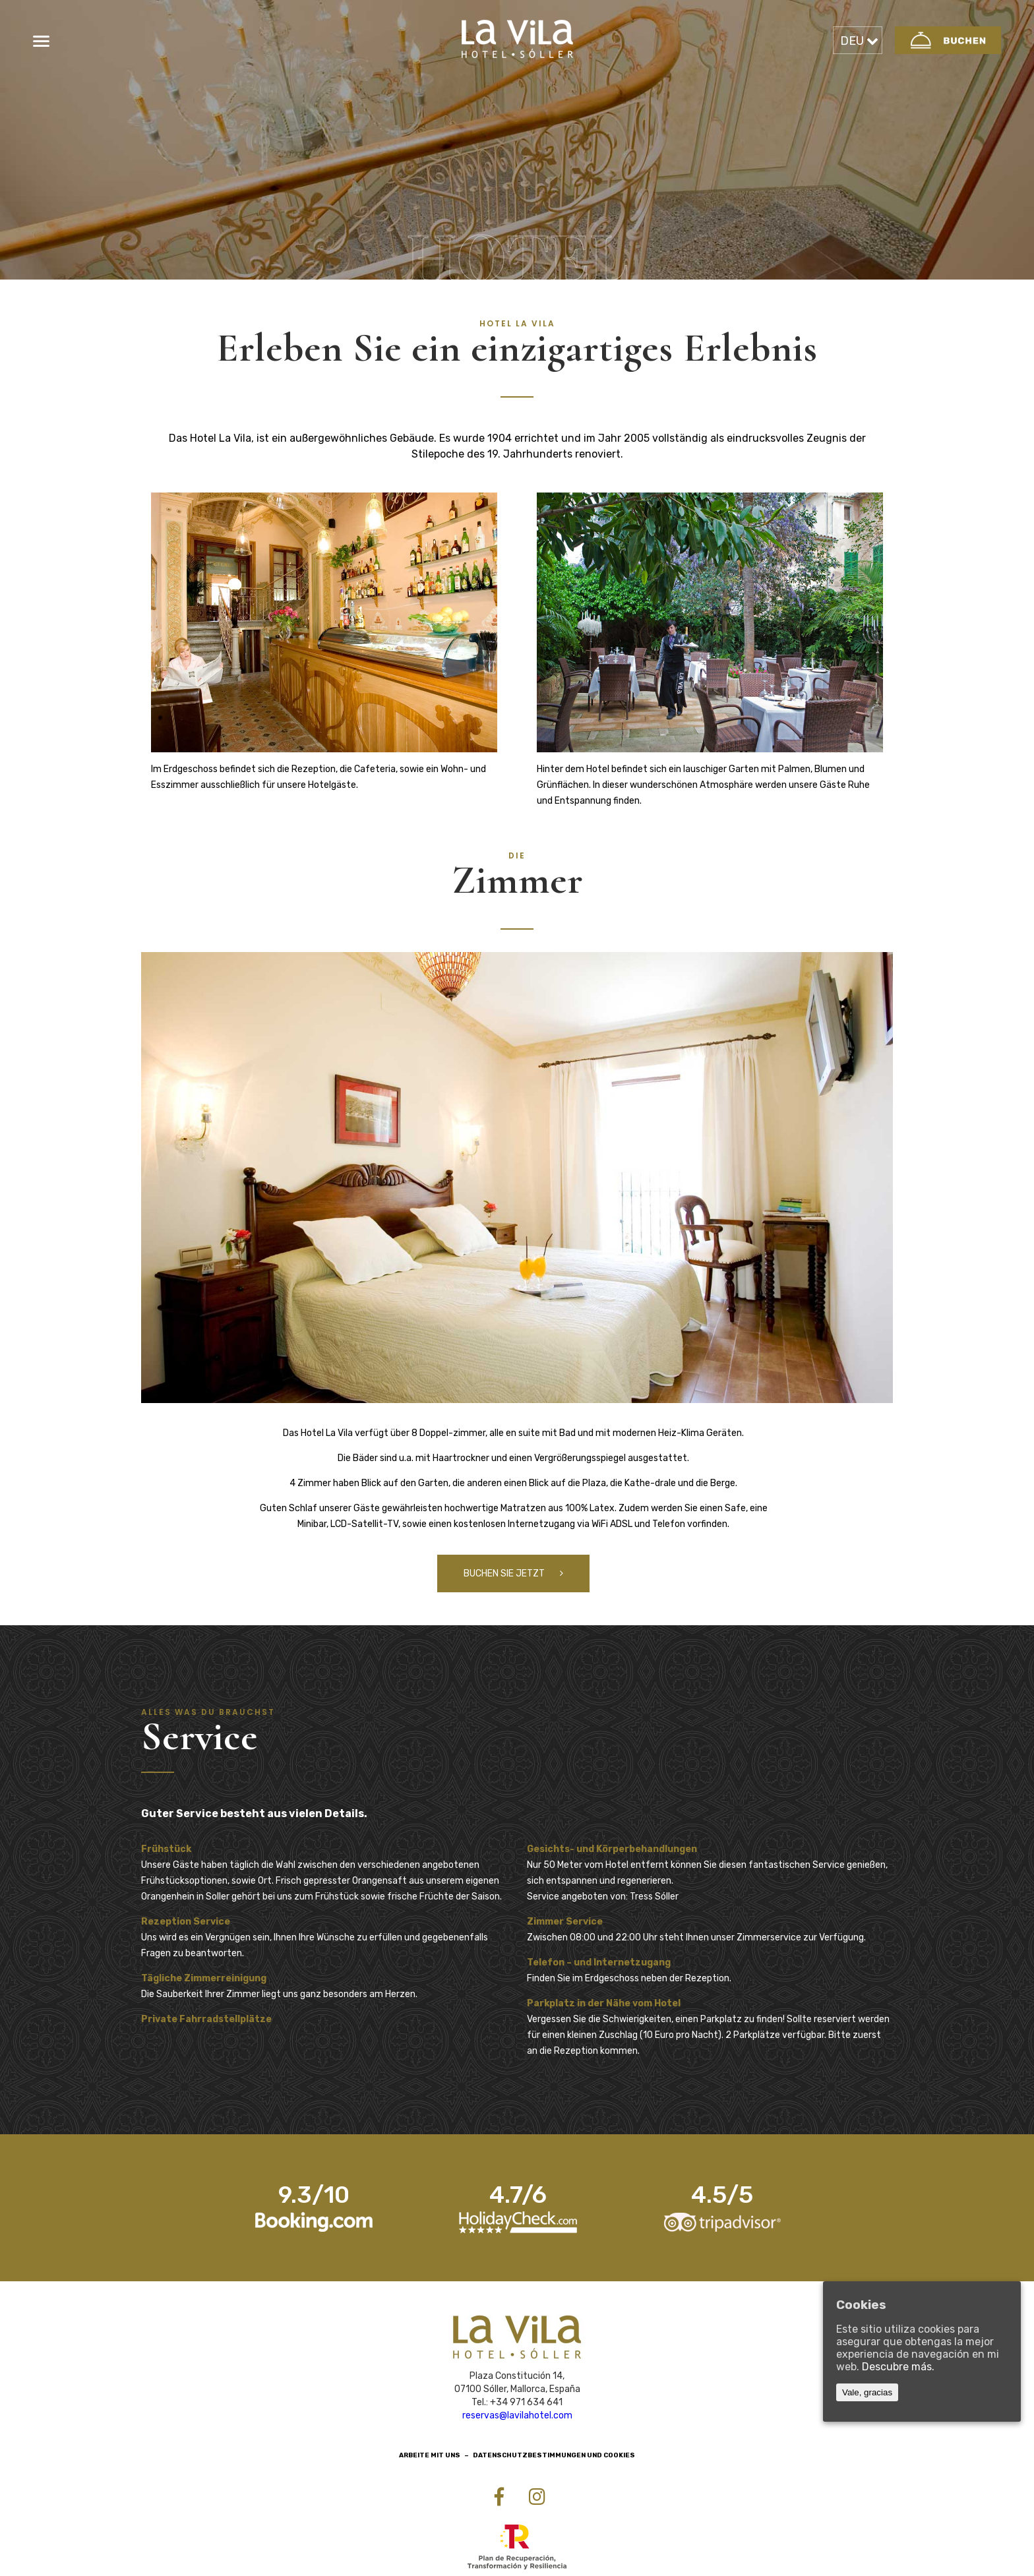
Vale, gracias (867, 2392)
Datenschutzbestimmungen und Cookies (554, 2459)
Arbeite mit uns (429, 2459)
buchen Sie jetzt (513, 1577)
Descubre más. (898, 2366)
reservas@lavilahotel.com (517, 2419)
